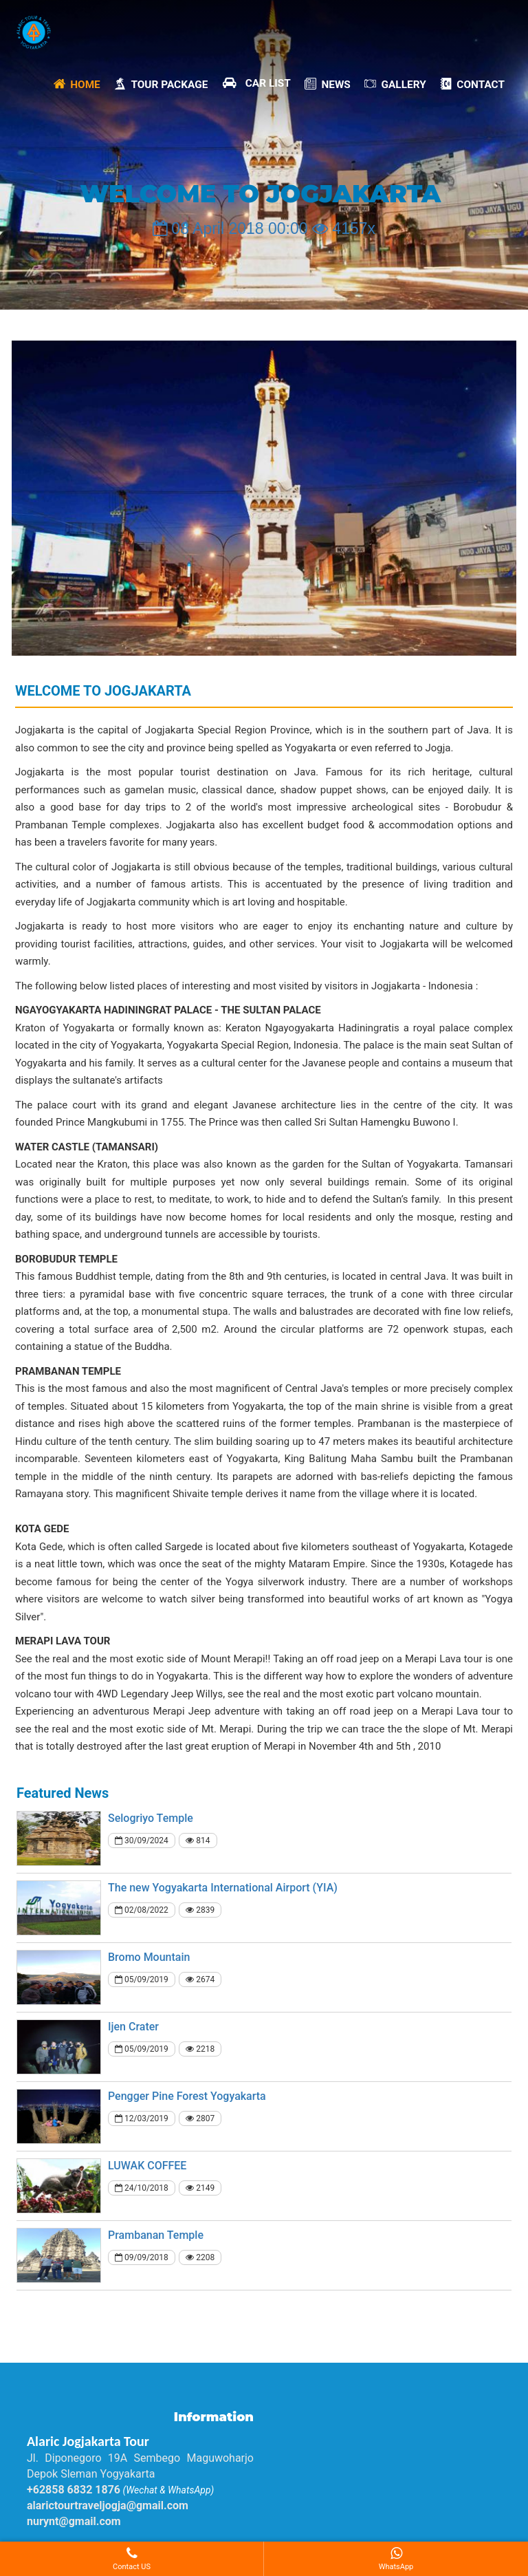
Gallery (395, 83)
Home (77, 83)
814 (198, 1840)
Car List (255, 82)
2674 (200, 1979)
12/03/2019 (141, 2118)
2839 (200, 1910)
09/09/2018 (141, 2257)
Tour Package (161, 83)
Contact (472, 83)
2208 (200, 2257)
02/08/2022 (141, 1910)
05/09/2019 (141, 1979)
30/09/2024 (141, 1840)
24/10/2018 (141, 2188)
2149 (200, 2188)
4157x (343, 228)
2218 (200, 2049)
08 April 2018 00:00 (230, 228)
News (328, 83)
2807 (200, 2118)
